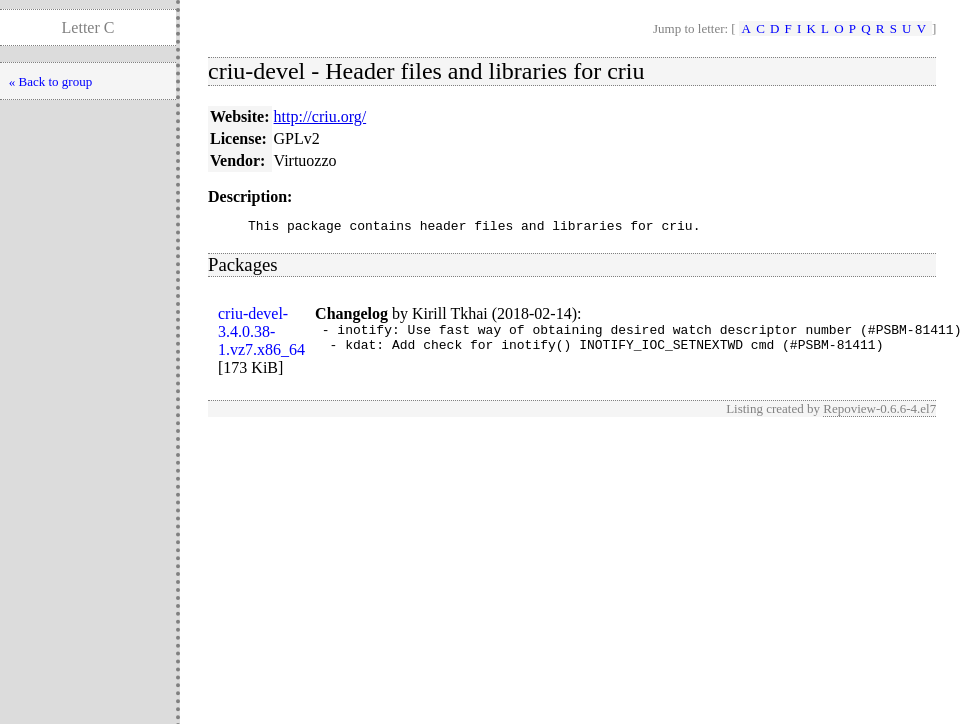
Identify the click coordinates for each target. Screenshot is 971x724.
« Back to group (50, 81)
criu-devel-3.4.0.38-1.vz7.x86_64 (261, 334)
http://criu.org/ (320, 116)
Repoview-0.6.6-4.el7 (879, 411)
